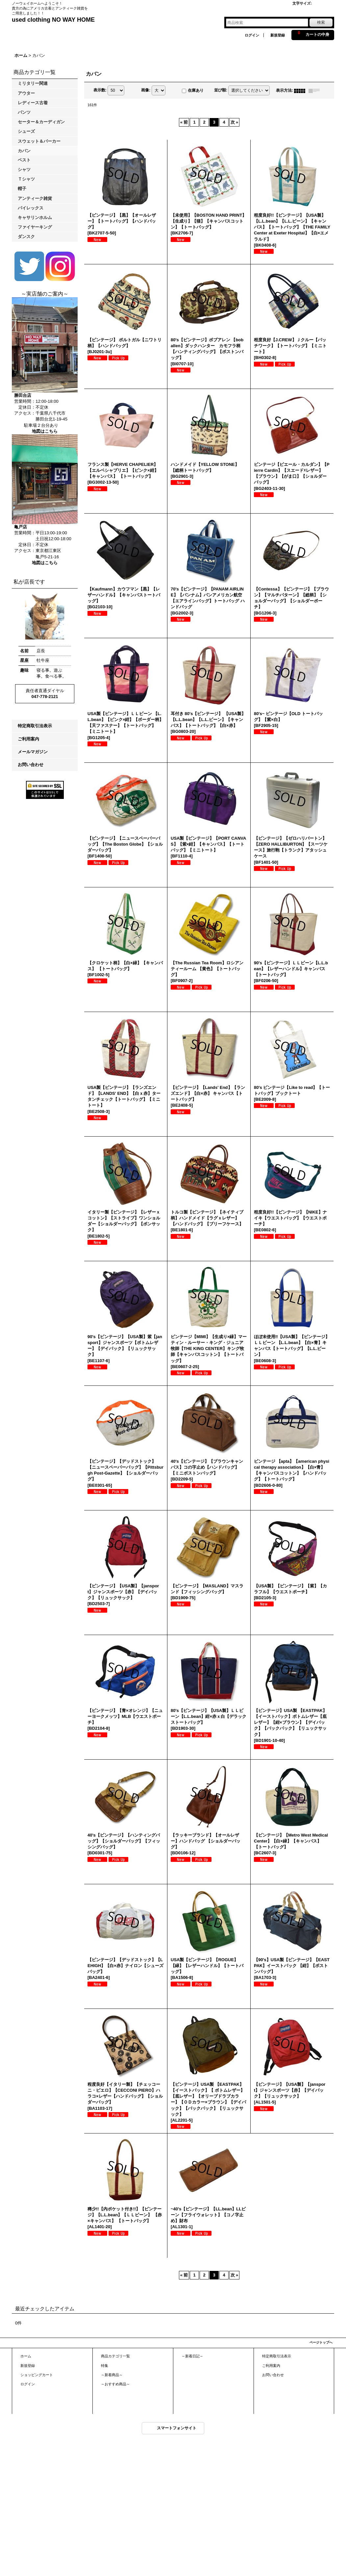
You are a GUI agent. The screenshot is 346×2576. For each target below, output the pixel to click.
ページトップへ (321, 2342)
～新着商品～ (112, 2375)
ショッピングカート (36, 2375)
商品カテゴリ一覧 (115, 2356)
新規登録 (277, 35)
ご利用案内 (28, 738)
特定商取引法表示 (35, 725)
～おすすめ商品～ (115, 2384)
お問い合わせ (30, 764)
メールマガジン (33, 751)
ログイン (252, 35)
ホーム (25, 2356)
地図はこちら (45, 431)
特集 (104, 2366)
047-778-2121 (45, 696)
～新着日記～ (192, 2356)
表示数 (100, 90)
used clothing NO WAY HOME (53, 19)
